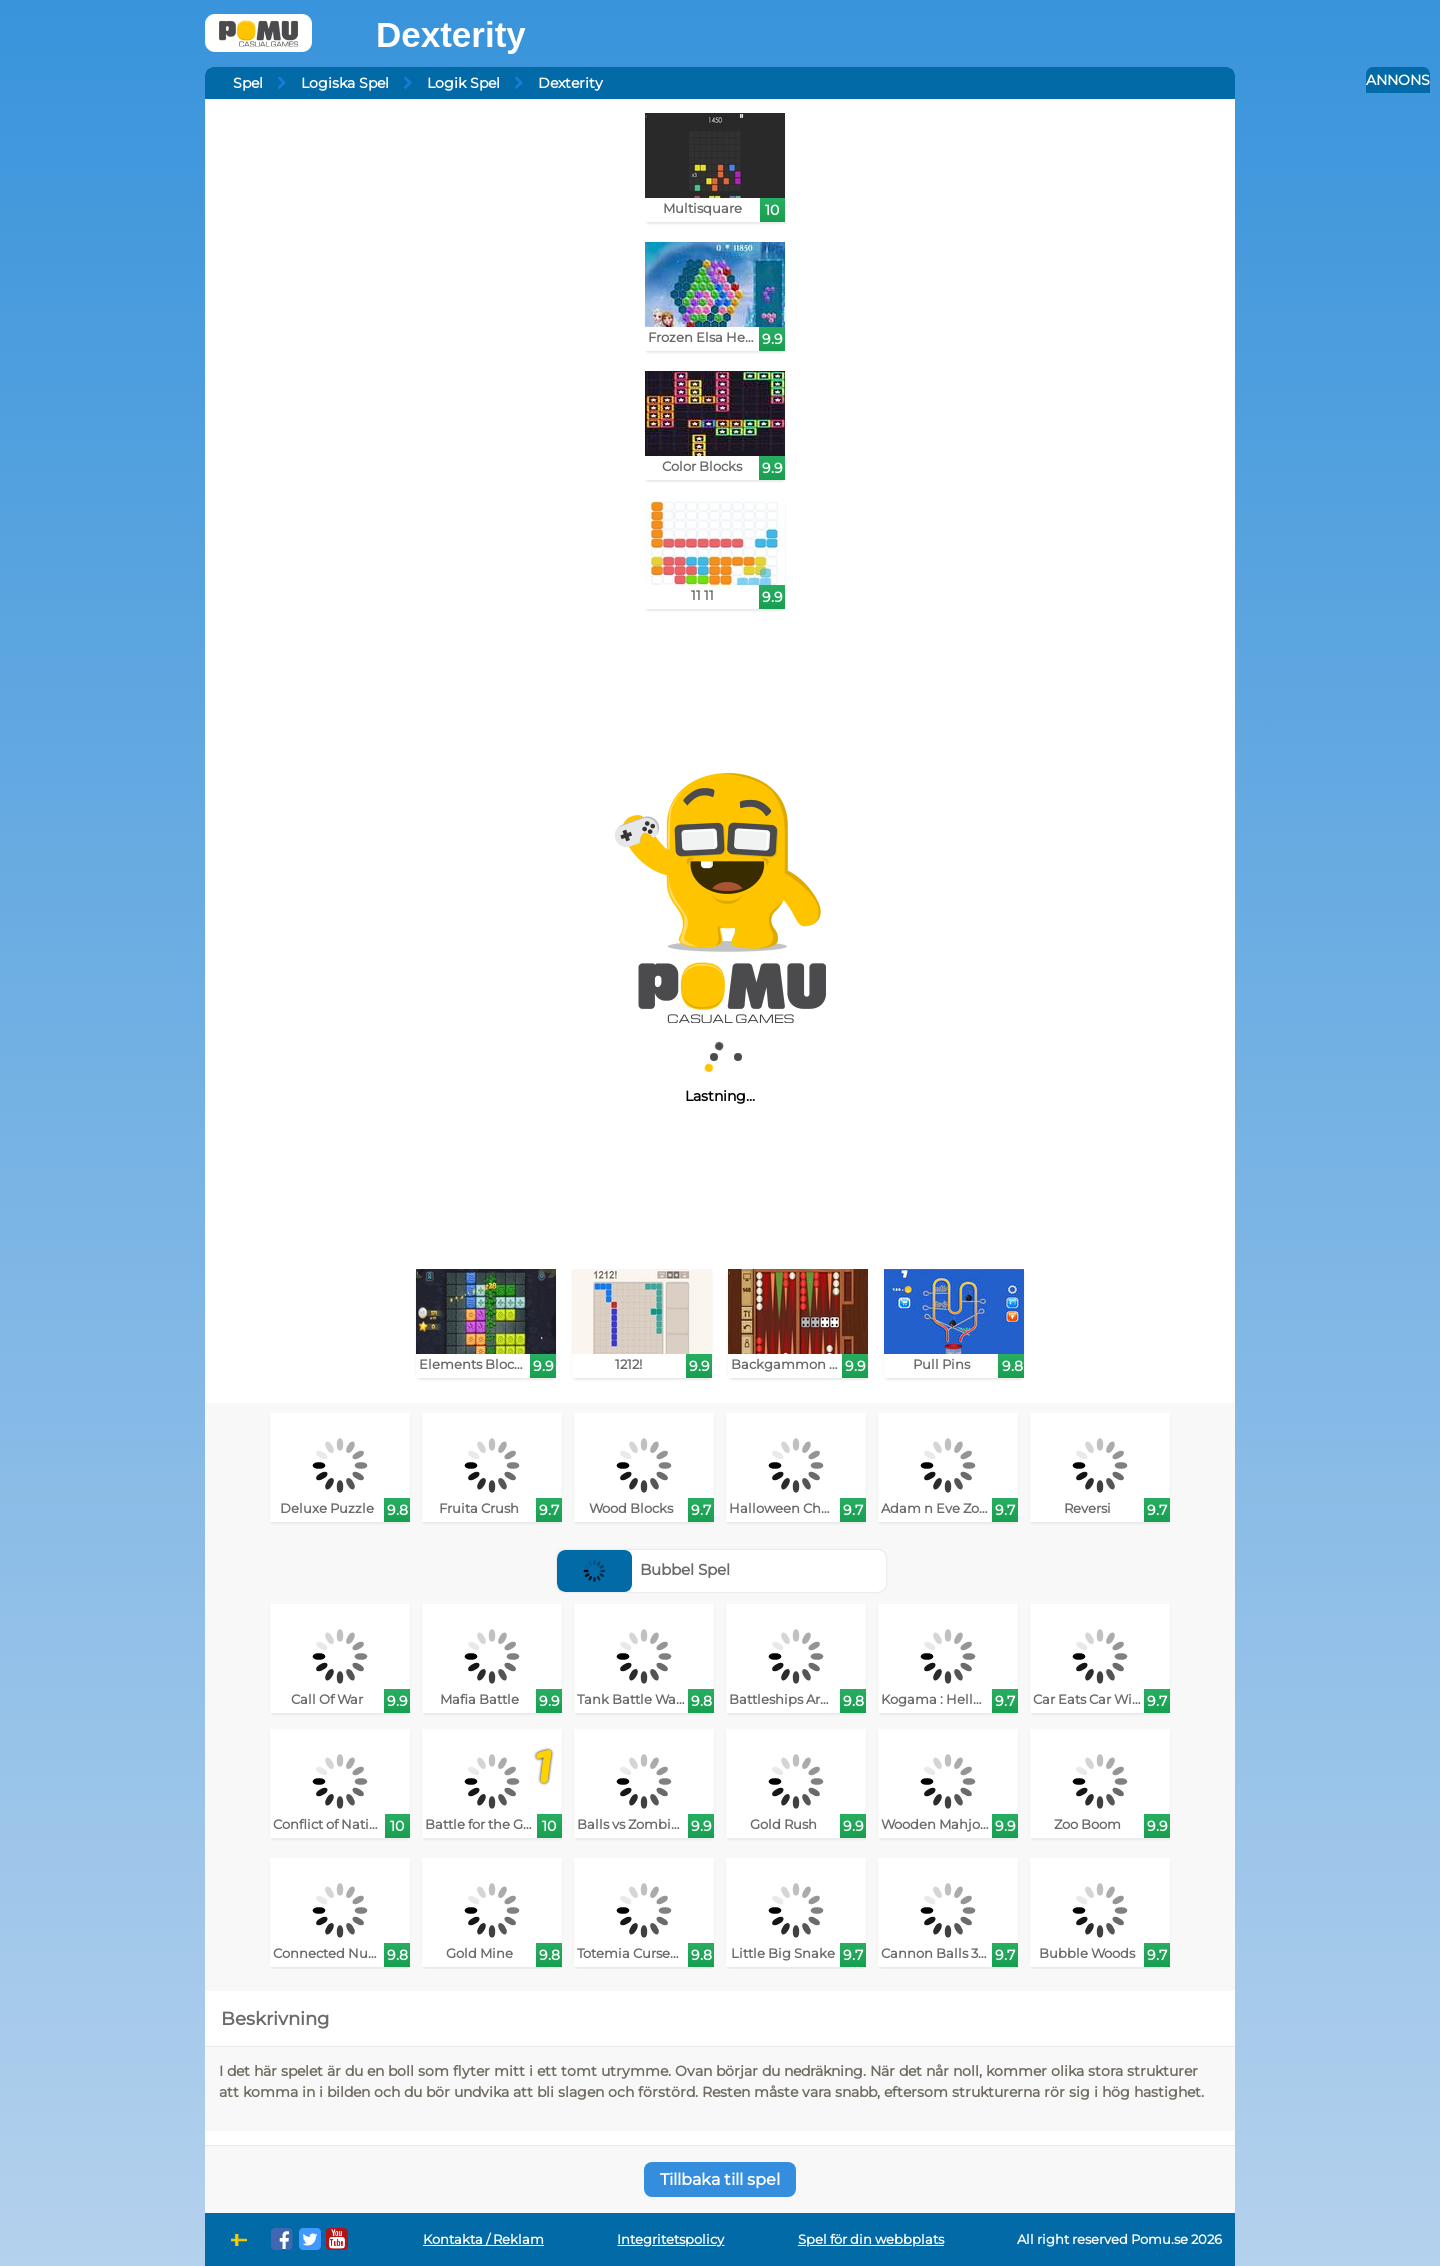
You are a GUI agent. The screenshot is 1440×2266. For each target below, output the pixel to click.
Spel (248, 83)
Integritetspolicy (670, 2239)
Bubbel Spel (644, 1569)
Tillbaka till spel (720, 2179)
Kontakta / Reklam (483, 2239)
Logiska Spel (345, 83)
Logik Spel (463, 83)
